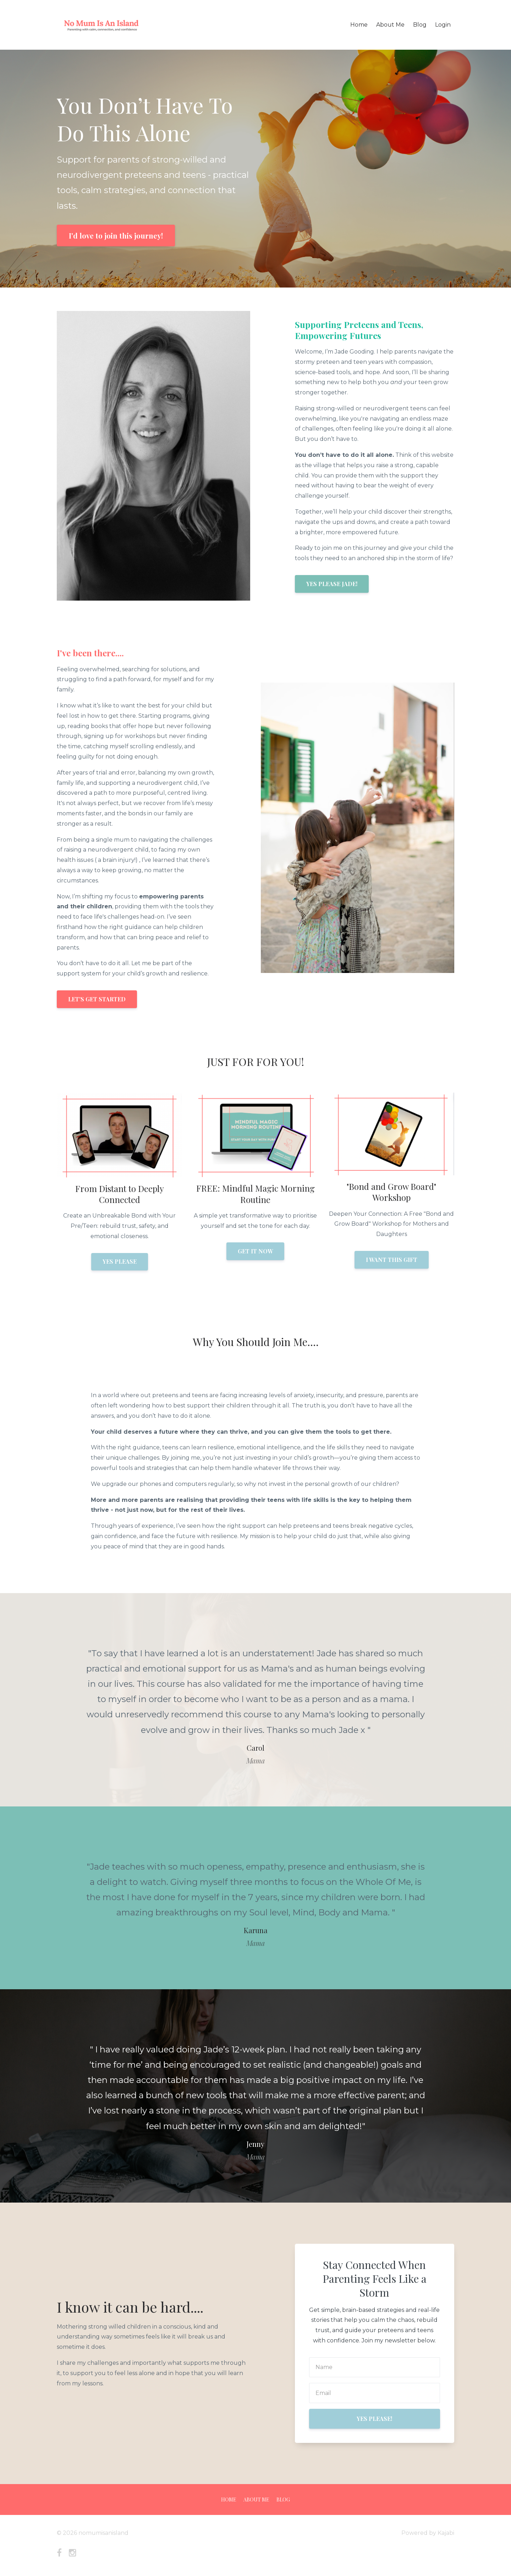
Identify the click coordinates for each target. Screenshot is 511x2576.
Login (443, 24)
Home (359, 24)
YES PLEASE (120, 1261)
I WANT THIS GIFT (391, 1259)
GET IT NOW (255, 1251)
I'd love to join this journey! (116, 235)
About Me (390, 24)
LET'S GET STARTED (97, 999)
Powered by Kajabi (427, 2532)
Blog (420, 24)
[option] (255, 1700)
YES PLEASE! (374, 2418)
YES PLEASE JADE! (331, 583)
